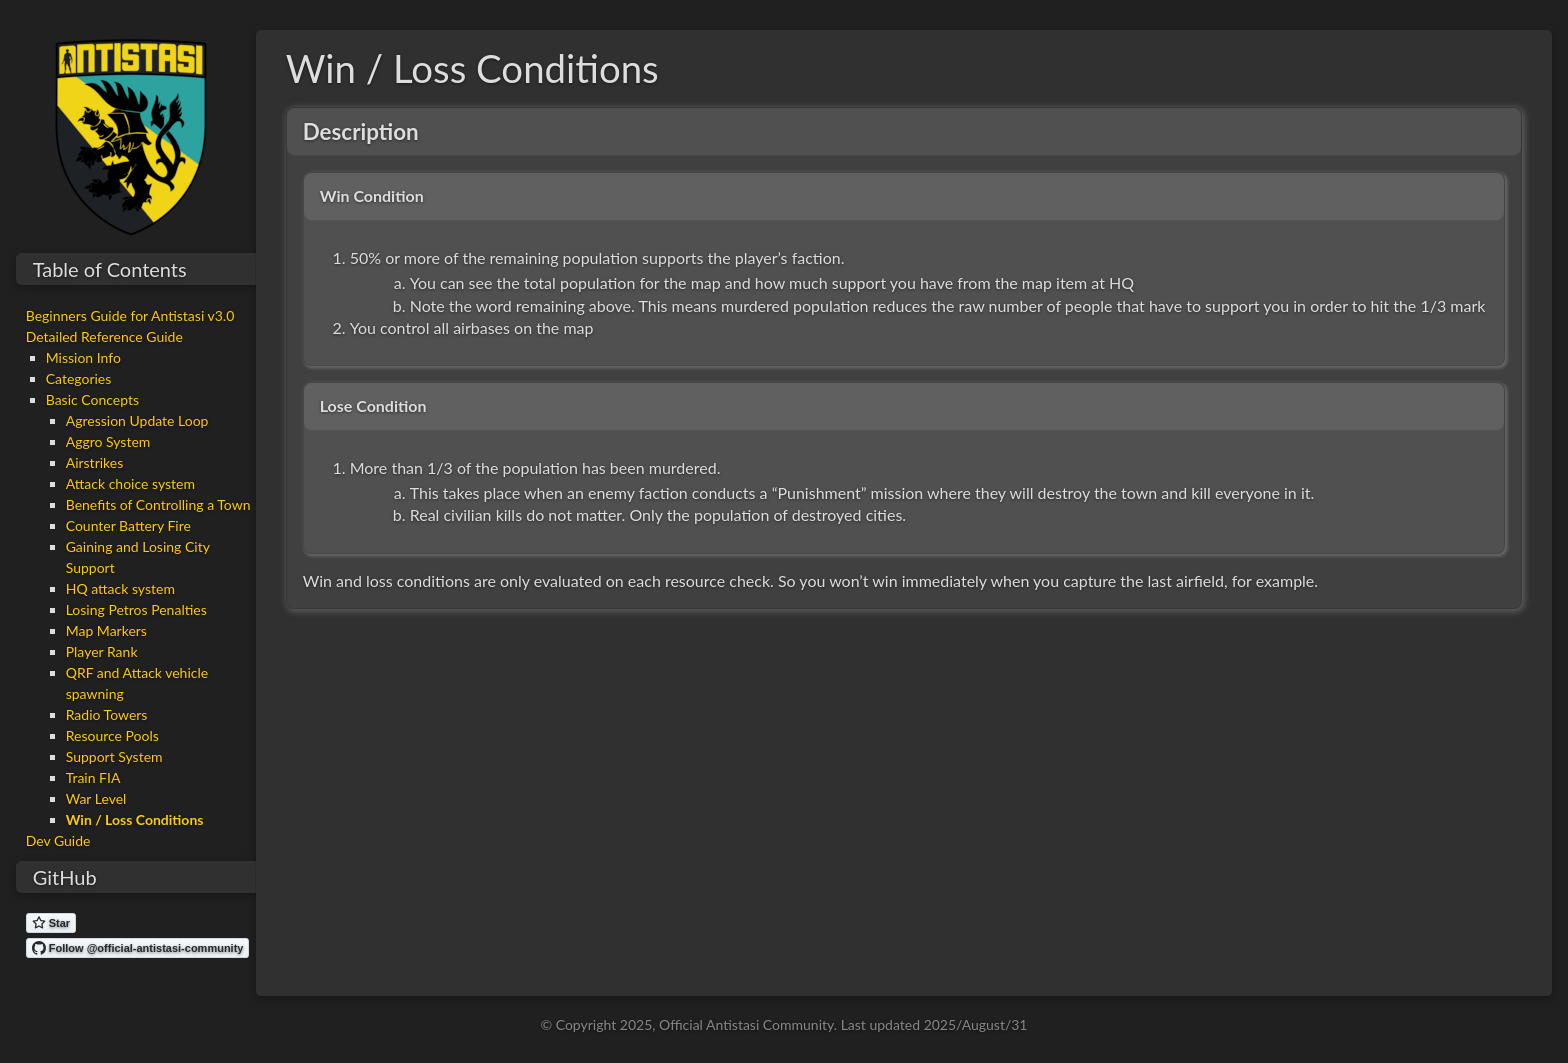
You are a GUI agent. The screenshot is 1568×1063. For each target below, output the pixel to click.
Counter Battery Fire (128, 525)
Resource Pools (112, 735)
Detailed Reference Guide (104, 336)
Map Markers (106, 630)
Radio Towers (107, 714)
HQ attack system (120, 588)
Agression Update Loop (137, 420)
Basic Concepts (92, 399)
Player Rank (102, 651)
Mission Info (83, 357)
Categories (79, 378)
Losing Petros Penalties (136, 609)
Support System (114, 756)
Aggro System (108, 441)
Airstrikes (95, 462)
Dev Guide (58, 840)
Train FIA (93, 777)
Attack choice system (130, 483)
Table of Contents (110, 269)
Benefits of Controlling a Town (158, 504)
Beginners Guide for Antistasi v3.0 (130, 315)
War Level (96, 798)
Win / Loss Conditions (135, 819)
